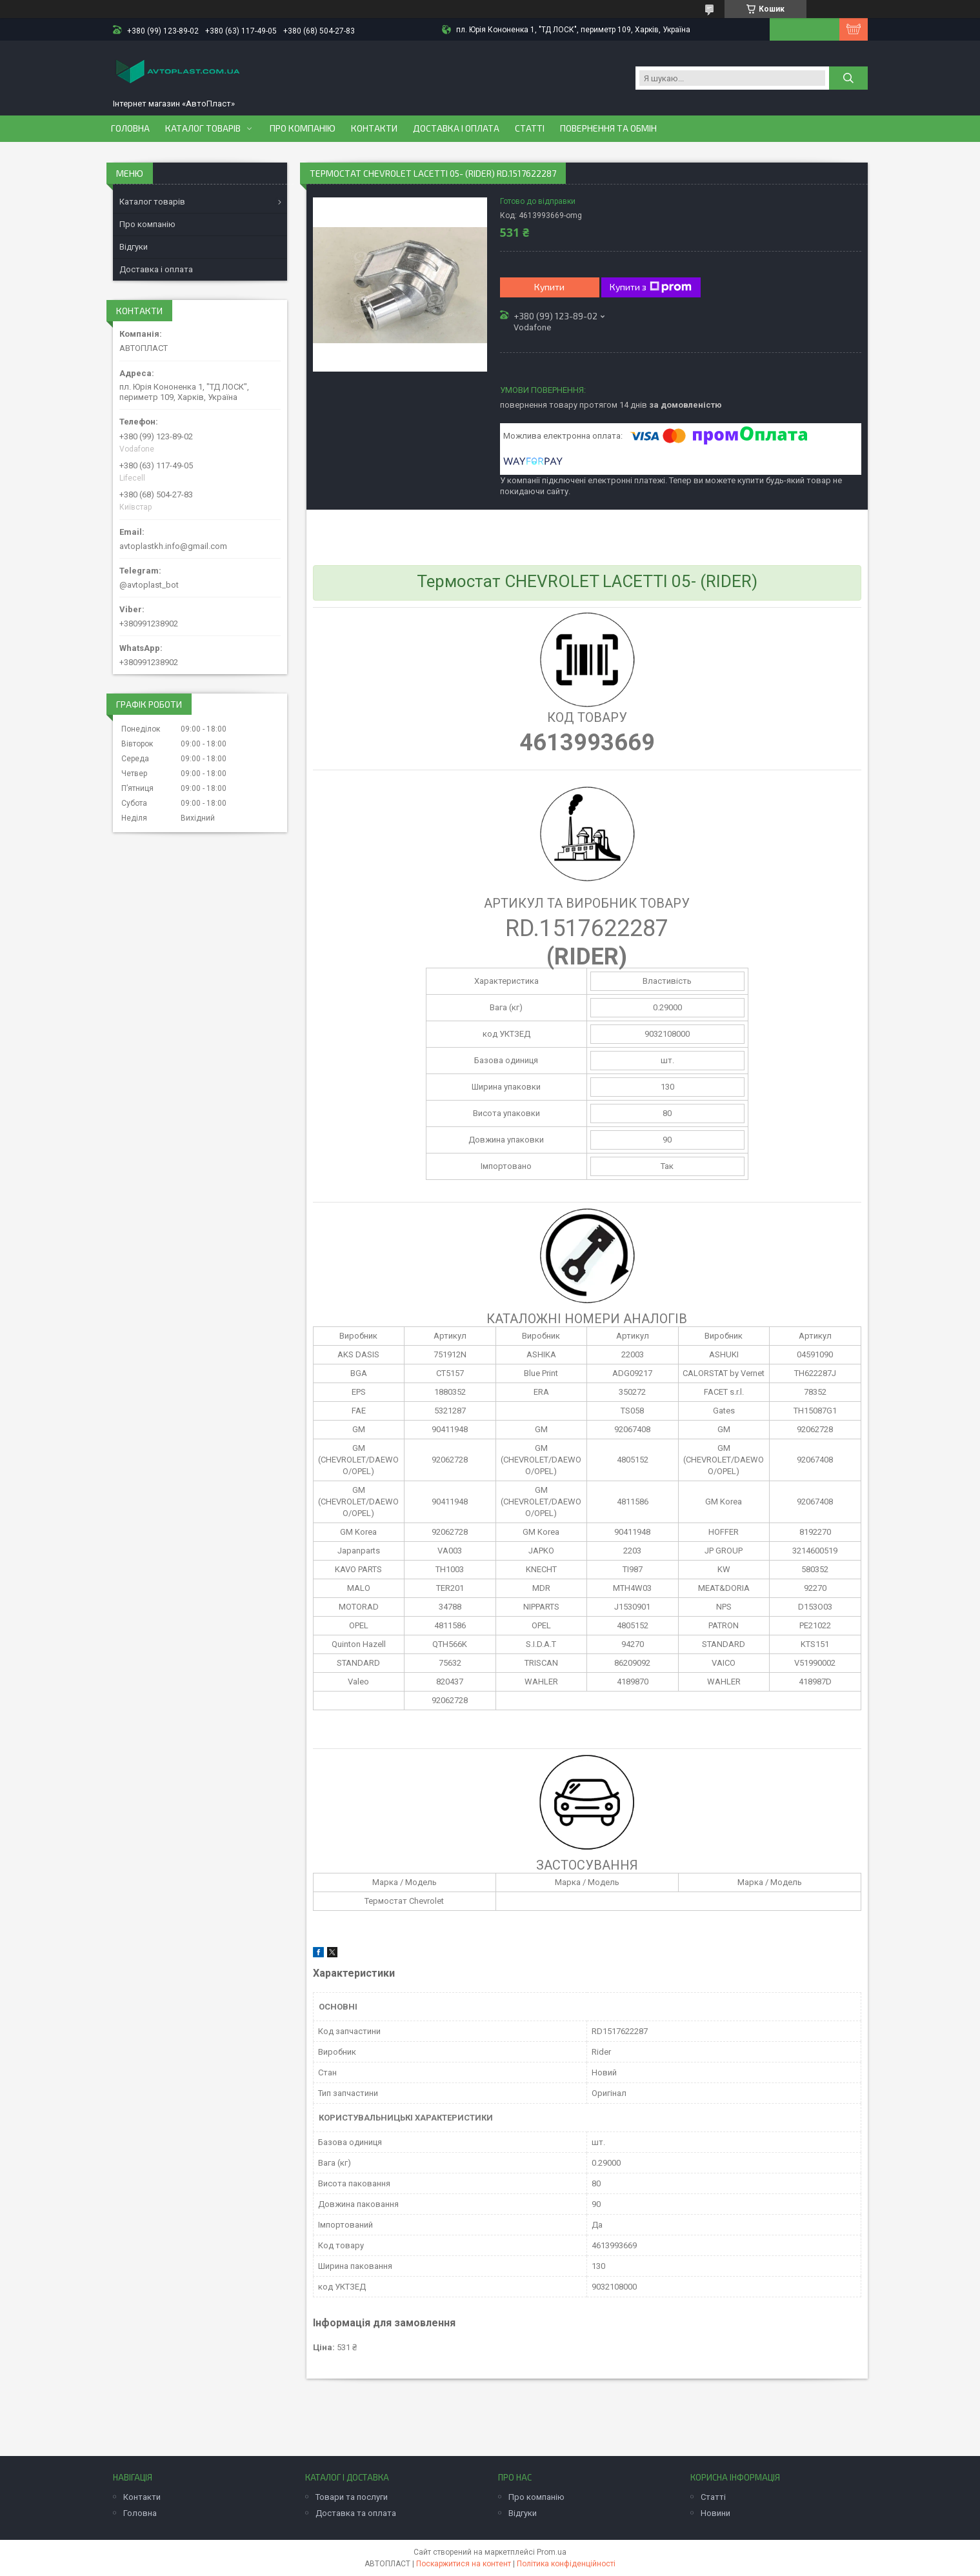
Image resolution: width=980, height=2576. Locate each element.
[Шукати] (848, 78)
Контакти (374, 128)
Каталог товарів (203, 128)
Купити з (651, 287)
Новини (715, 2513)
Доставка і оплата (456, 128)
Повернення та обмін (608, 128)
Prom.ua (551, 2552)
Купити (549, 286)
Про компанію (302, 128)
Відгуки (133, 247)
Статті (530, 128)
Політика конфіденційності (566, 2563)
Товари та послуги (351, 2497)
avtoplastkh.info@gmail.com (173, 546)
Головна (130, 128)
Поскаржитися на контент (463, 2563)
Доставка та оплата (355, 2513)
